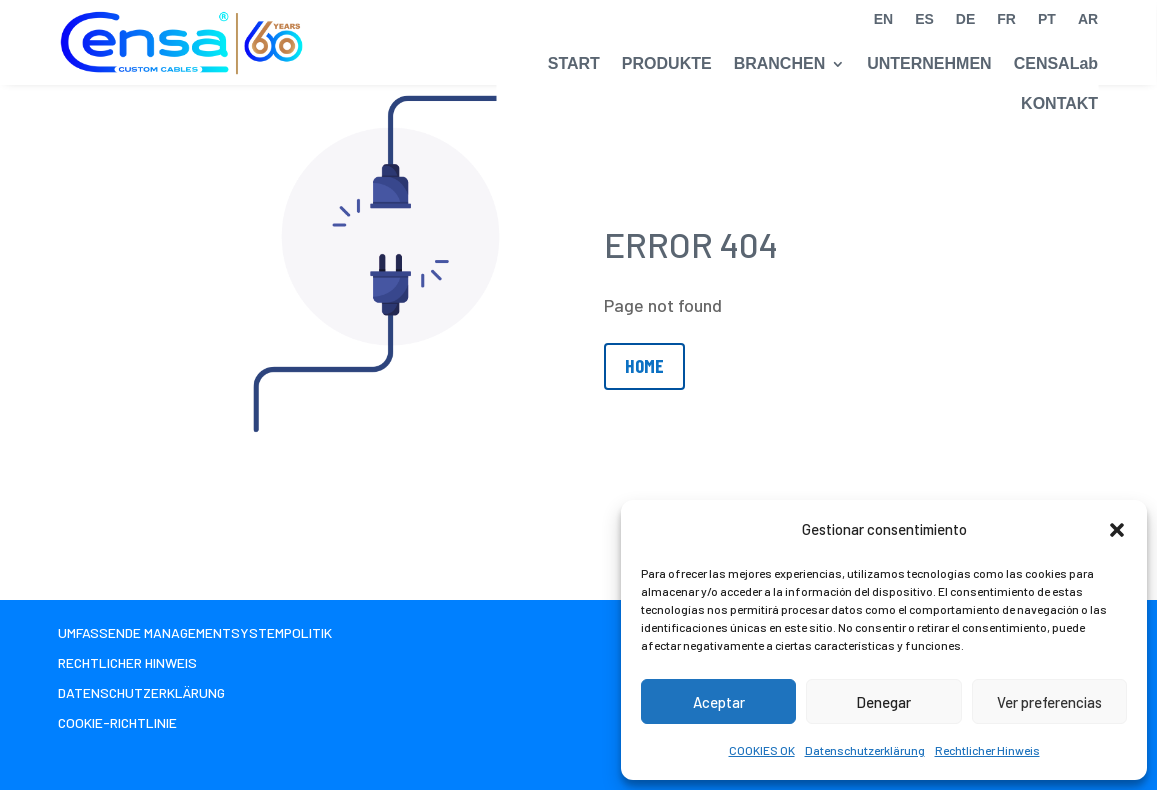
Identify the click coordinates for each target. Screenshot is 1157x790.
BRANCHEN (780, 63)
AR (1088, 19)
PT (1047, 19)
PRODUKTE (667, 63)
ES (924, 19)
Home (644, 365)
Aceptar (719, 702)
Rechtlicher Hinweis (987, 750)
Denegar (883, 702)
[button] (1117, 530)
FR (1006, 19)
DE (965, 19)
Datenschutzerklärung (865, 750)
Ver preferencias (1049, 702)
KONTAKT (1059, 103)
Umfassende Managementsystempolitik (195, 633)
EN (883, 19)
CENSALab (1056, 63)
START (574, 63)
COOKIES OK (762, 750)
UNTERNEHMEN (929, 63)
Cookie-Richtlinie (117, 723)
